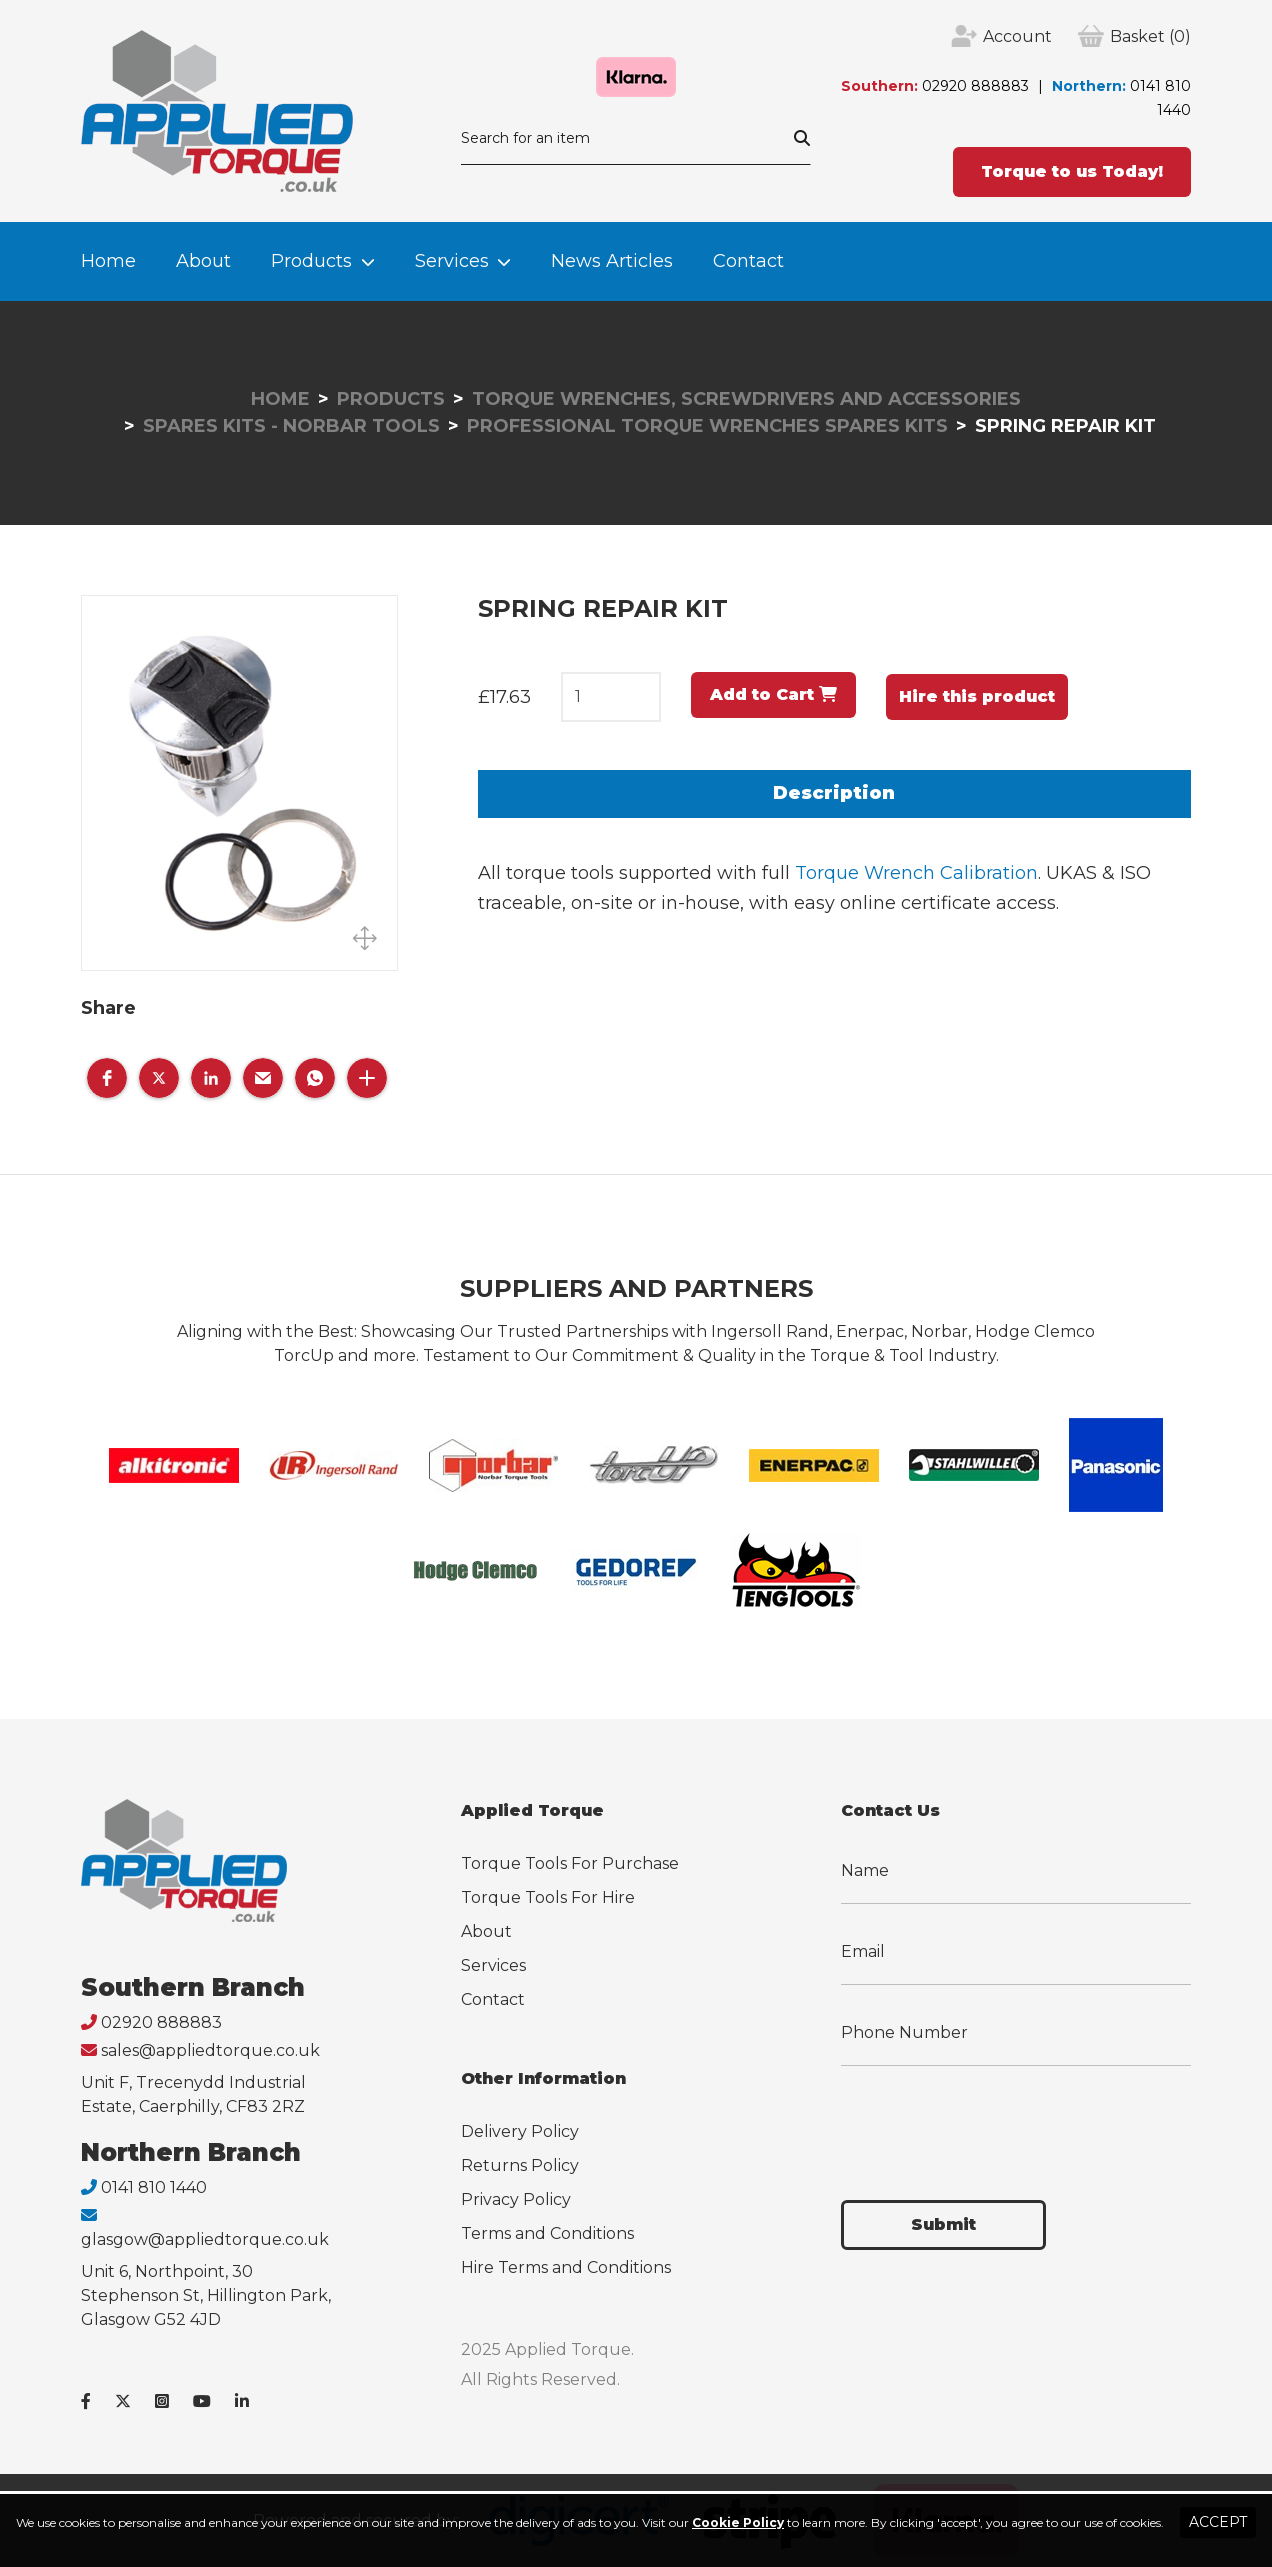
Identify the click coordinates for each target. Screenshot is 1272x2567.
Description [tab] (834, 793)
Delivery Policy (520, 2131)
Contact (748, 261)
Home (108, 261)
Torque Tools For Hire (548, 1897)
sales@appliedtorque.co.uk (210, 2050)
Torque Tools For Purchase (570, 1863)
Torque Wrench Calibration (916, 873)
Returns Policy (520, 2165)
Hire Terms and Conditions (566, 2267)
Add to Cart (773, 694)
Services (452, 261)
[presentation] (993, 2121)
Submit (943, 2224)
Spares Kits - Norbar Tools (291, 426)
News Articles (612, 261)
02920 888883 (975, 86)
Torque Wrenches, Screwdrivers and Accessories (746, 399)
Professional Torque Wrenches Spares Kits (707, 426)
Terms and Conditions (547, 2233)
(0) (1150, 37)
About (203, 261)
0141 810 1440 (154, 2187)
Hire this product (977, 696)
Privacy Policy (516, 2199)
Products (311, 261)
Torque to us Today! (1072, 171)
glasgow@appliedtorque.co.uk (205, 2239)
